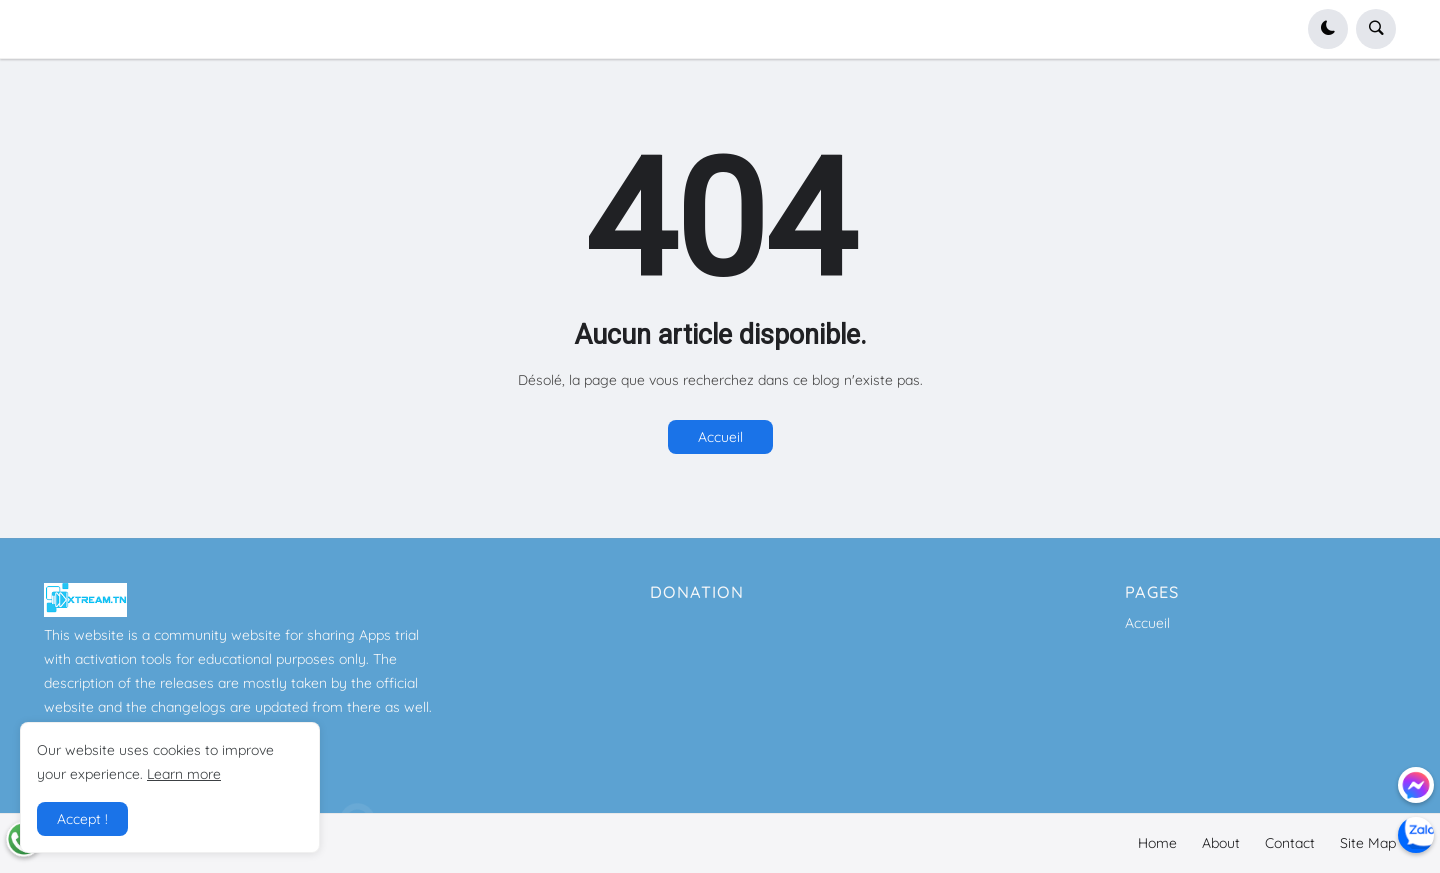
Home (1157, 843)
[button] (1328, 29)
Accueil (720, 437)
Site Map (1368, 843)
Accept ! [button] (82, 819)
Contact (1290, 843)
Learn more (184, 774)
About (1221, 843)
